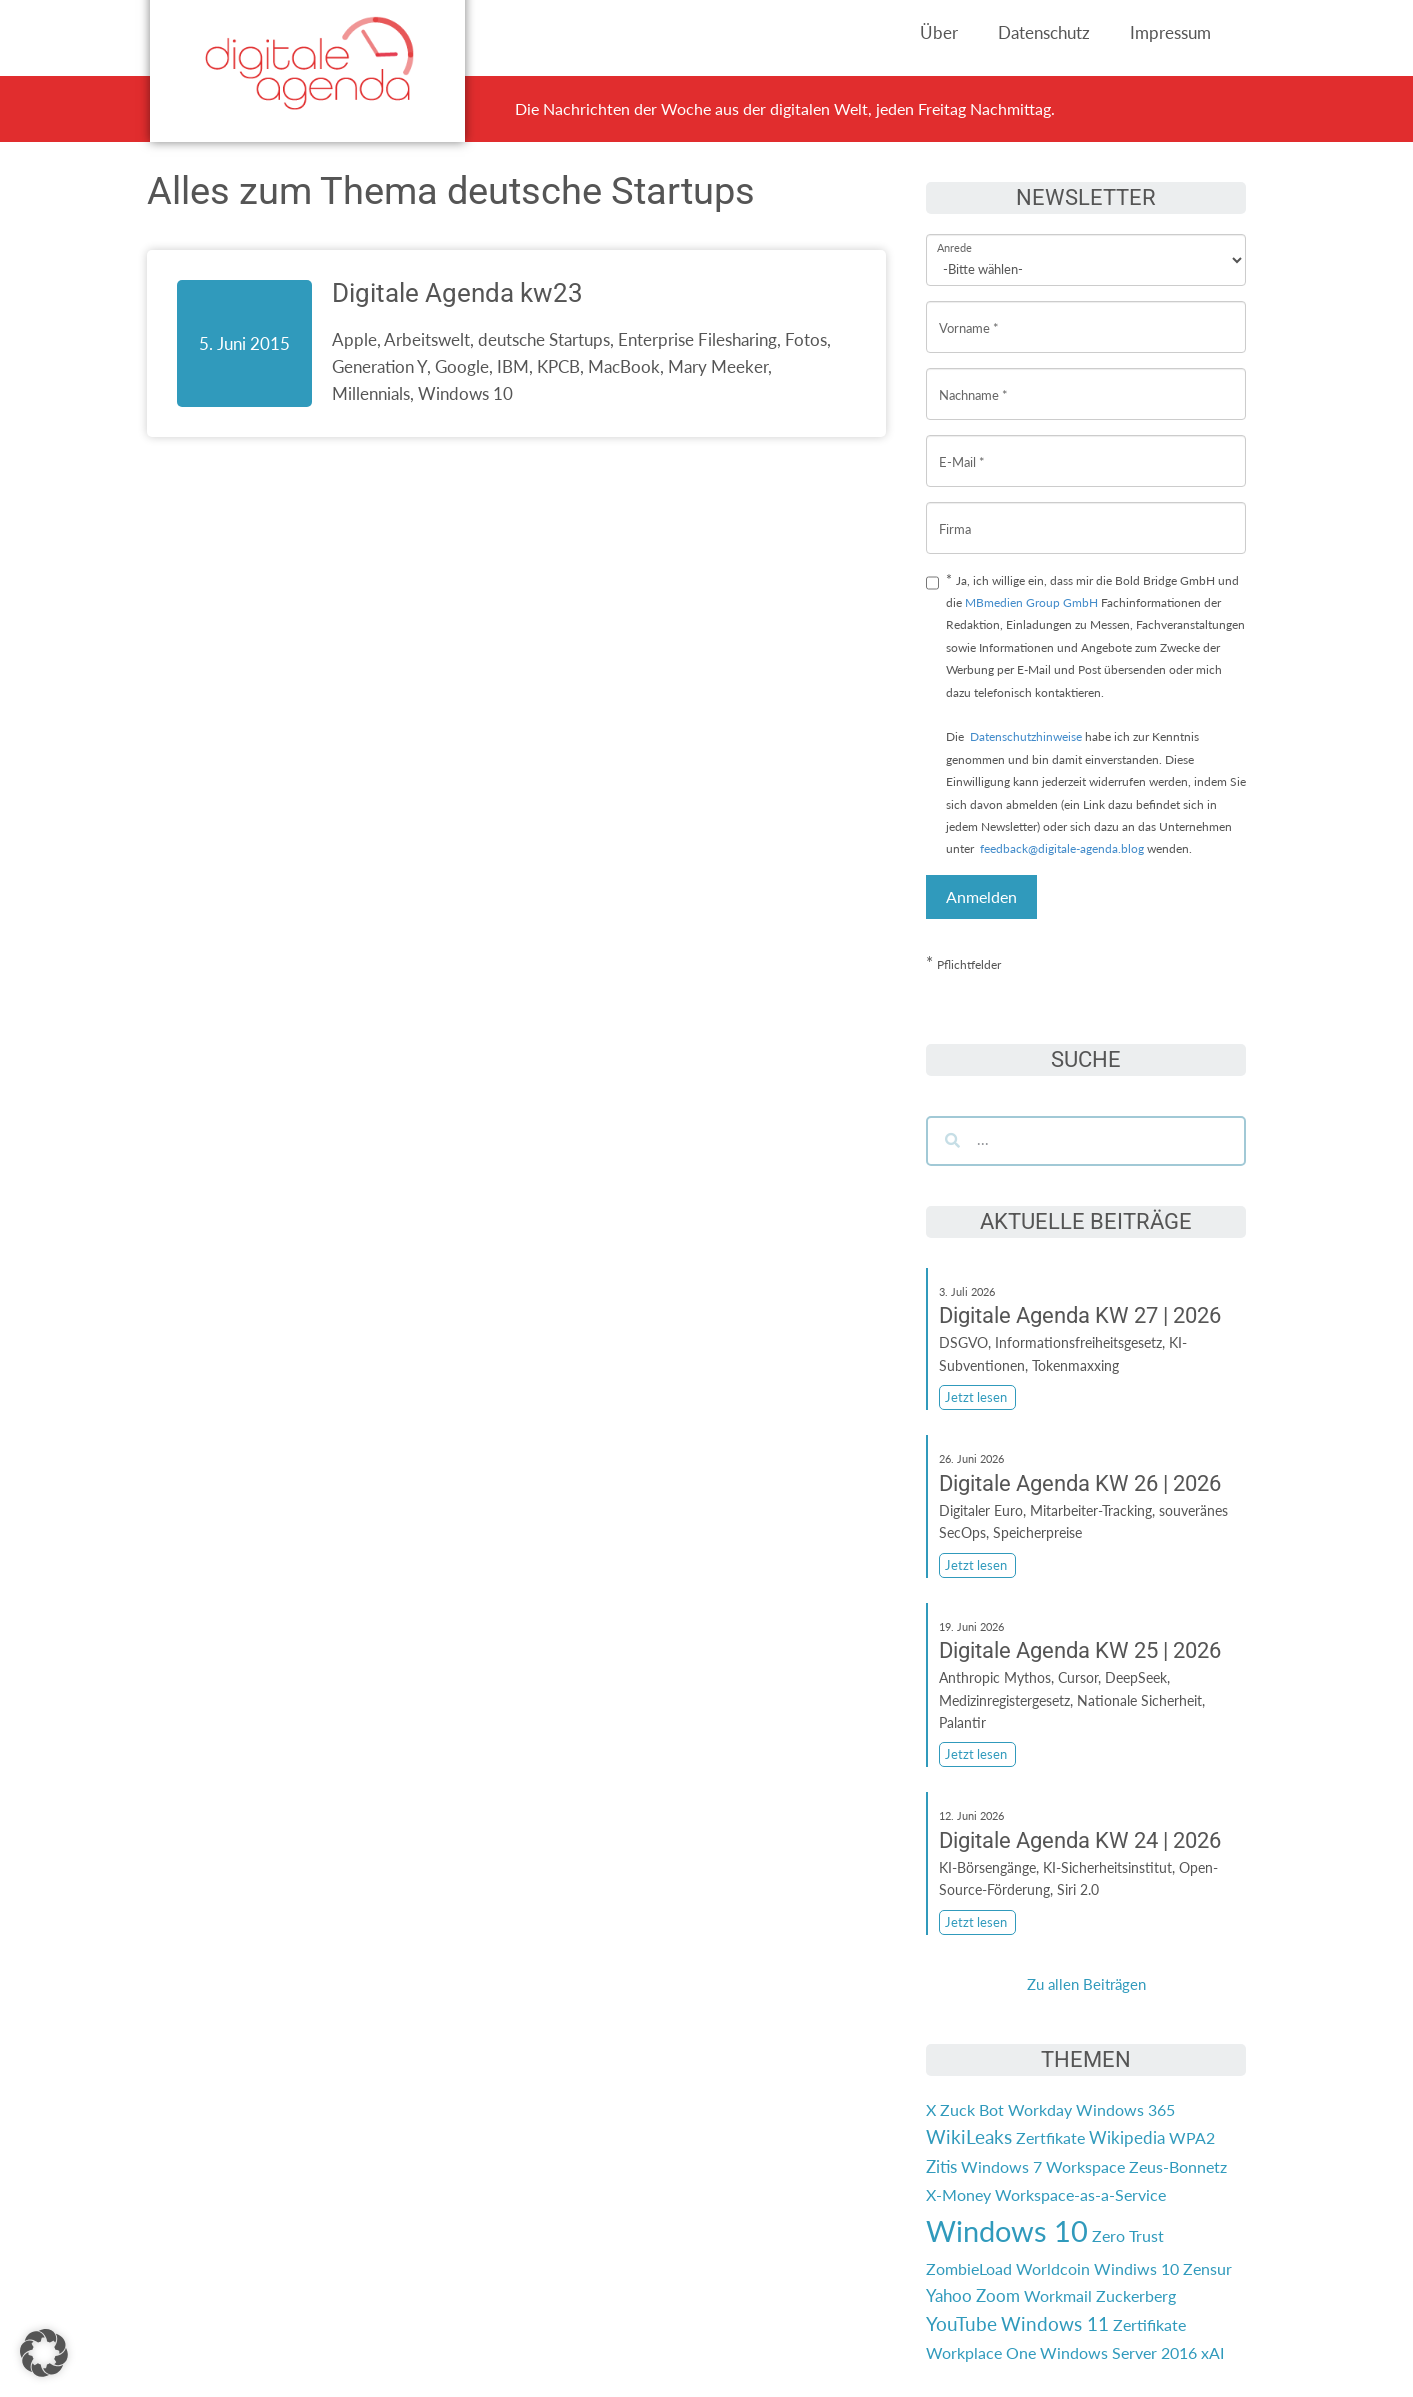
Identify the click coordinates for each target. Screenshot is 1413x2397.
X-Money (958, 2194)
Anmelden (981, 896)
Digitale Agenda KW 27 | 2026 (1080, 1315)
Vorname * (969, 312)
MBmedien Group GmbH (1031, 602)
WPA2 (1192, 2137)
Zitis (941, 2166)
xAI (1212, 2352)
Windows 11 (1055, 2324)
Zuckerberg (1136, 2295)
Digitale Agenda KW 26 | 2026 (1080, 1483)
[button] (44, 2353)
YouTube (961, 2324)
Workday (1040, 2109)
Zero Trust (1128, 2235)
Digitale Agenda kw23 (457, 293)
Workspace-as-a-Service (1080, 2194)
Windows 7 (1001, 2166)
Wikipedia (1127, 2137)
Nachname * (973, 379)
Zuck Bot (972, 2109)
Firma (955, 513)
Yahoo (949, 2295)
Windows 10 (1007, 2230)
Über (939, 32)
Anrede (954, 234)
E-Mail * (962, 446)
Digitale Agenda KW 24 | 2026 (1080, 1840)
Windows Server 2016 (1118, 2352)
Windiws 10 (1136, 2268)
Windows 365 (1125, 2109)
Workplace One (981, 2352)
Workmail (1058, 2295)
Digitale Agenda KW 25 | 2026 (1080, 1650)
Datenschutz (1044, 32)
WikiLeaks (969, 2137)
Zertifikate (1149, 2324)
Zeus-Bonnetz (1178, 2166)
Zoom (998, 2295)
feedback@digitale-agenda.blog (1060, 848)
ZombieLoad (969, 2268)
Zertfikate (1050, 2137)
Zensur (1207, 2268)
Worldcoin (1053, 2268)
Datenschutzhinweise (1026, 736)
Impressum (1170, 32)
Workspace (1085, 2166)
